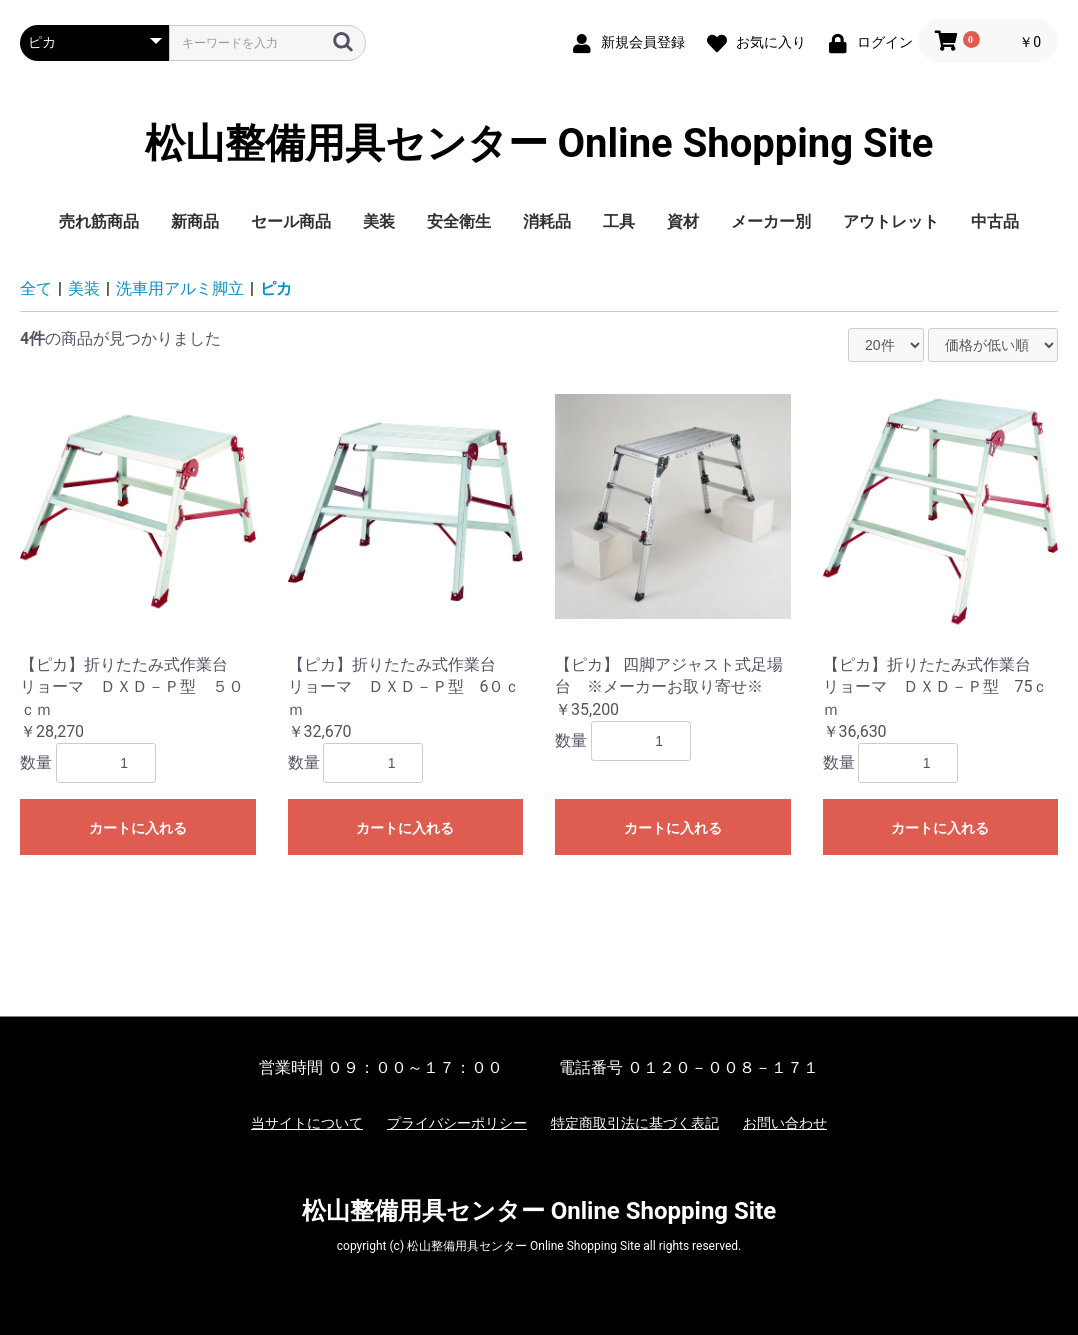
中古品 (995, 221)
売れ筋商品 (99, 221)
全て (36, 288)
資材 (683, 221)
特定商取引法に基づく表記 (635, 1123)
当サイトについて (307, 1123)
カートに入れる (138, 828)
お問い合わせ (785, 1123)
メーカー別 (771, 221)
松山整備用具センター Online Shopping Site (539, 144)
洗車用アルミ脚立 (180, 288)
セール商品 (291, 221)
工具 (619, 221)
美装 (379, 221)
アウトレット (891, 221)
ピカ (276, 288)
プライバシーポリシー (457, 1123)
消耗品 (547, 221)
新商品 (195, 221)
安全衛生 (459, 221)
